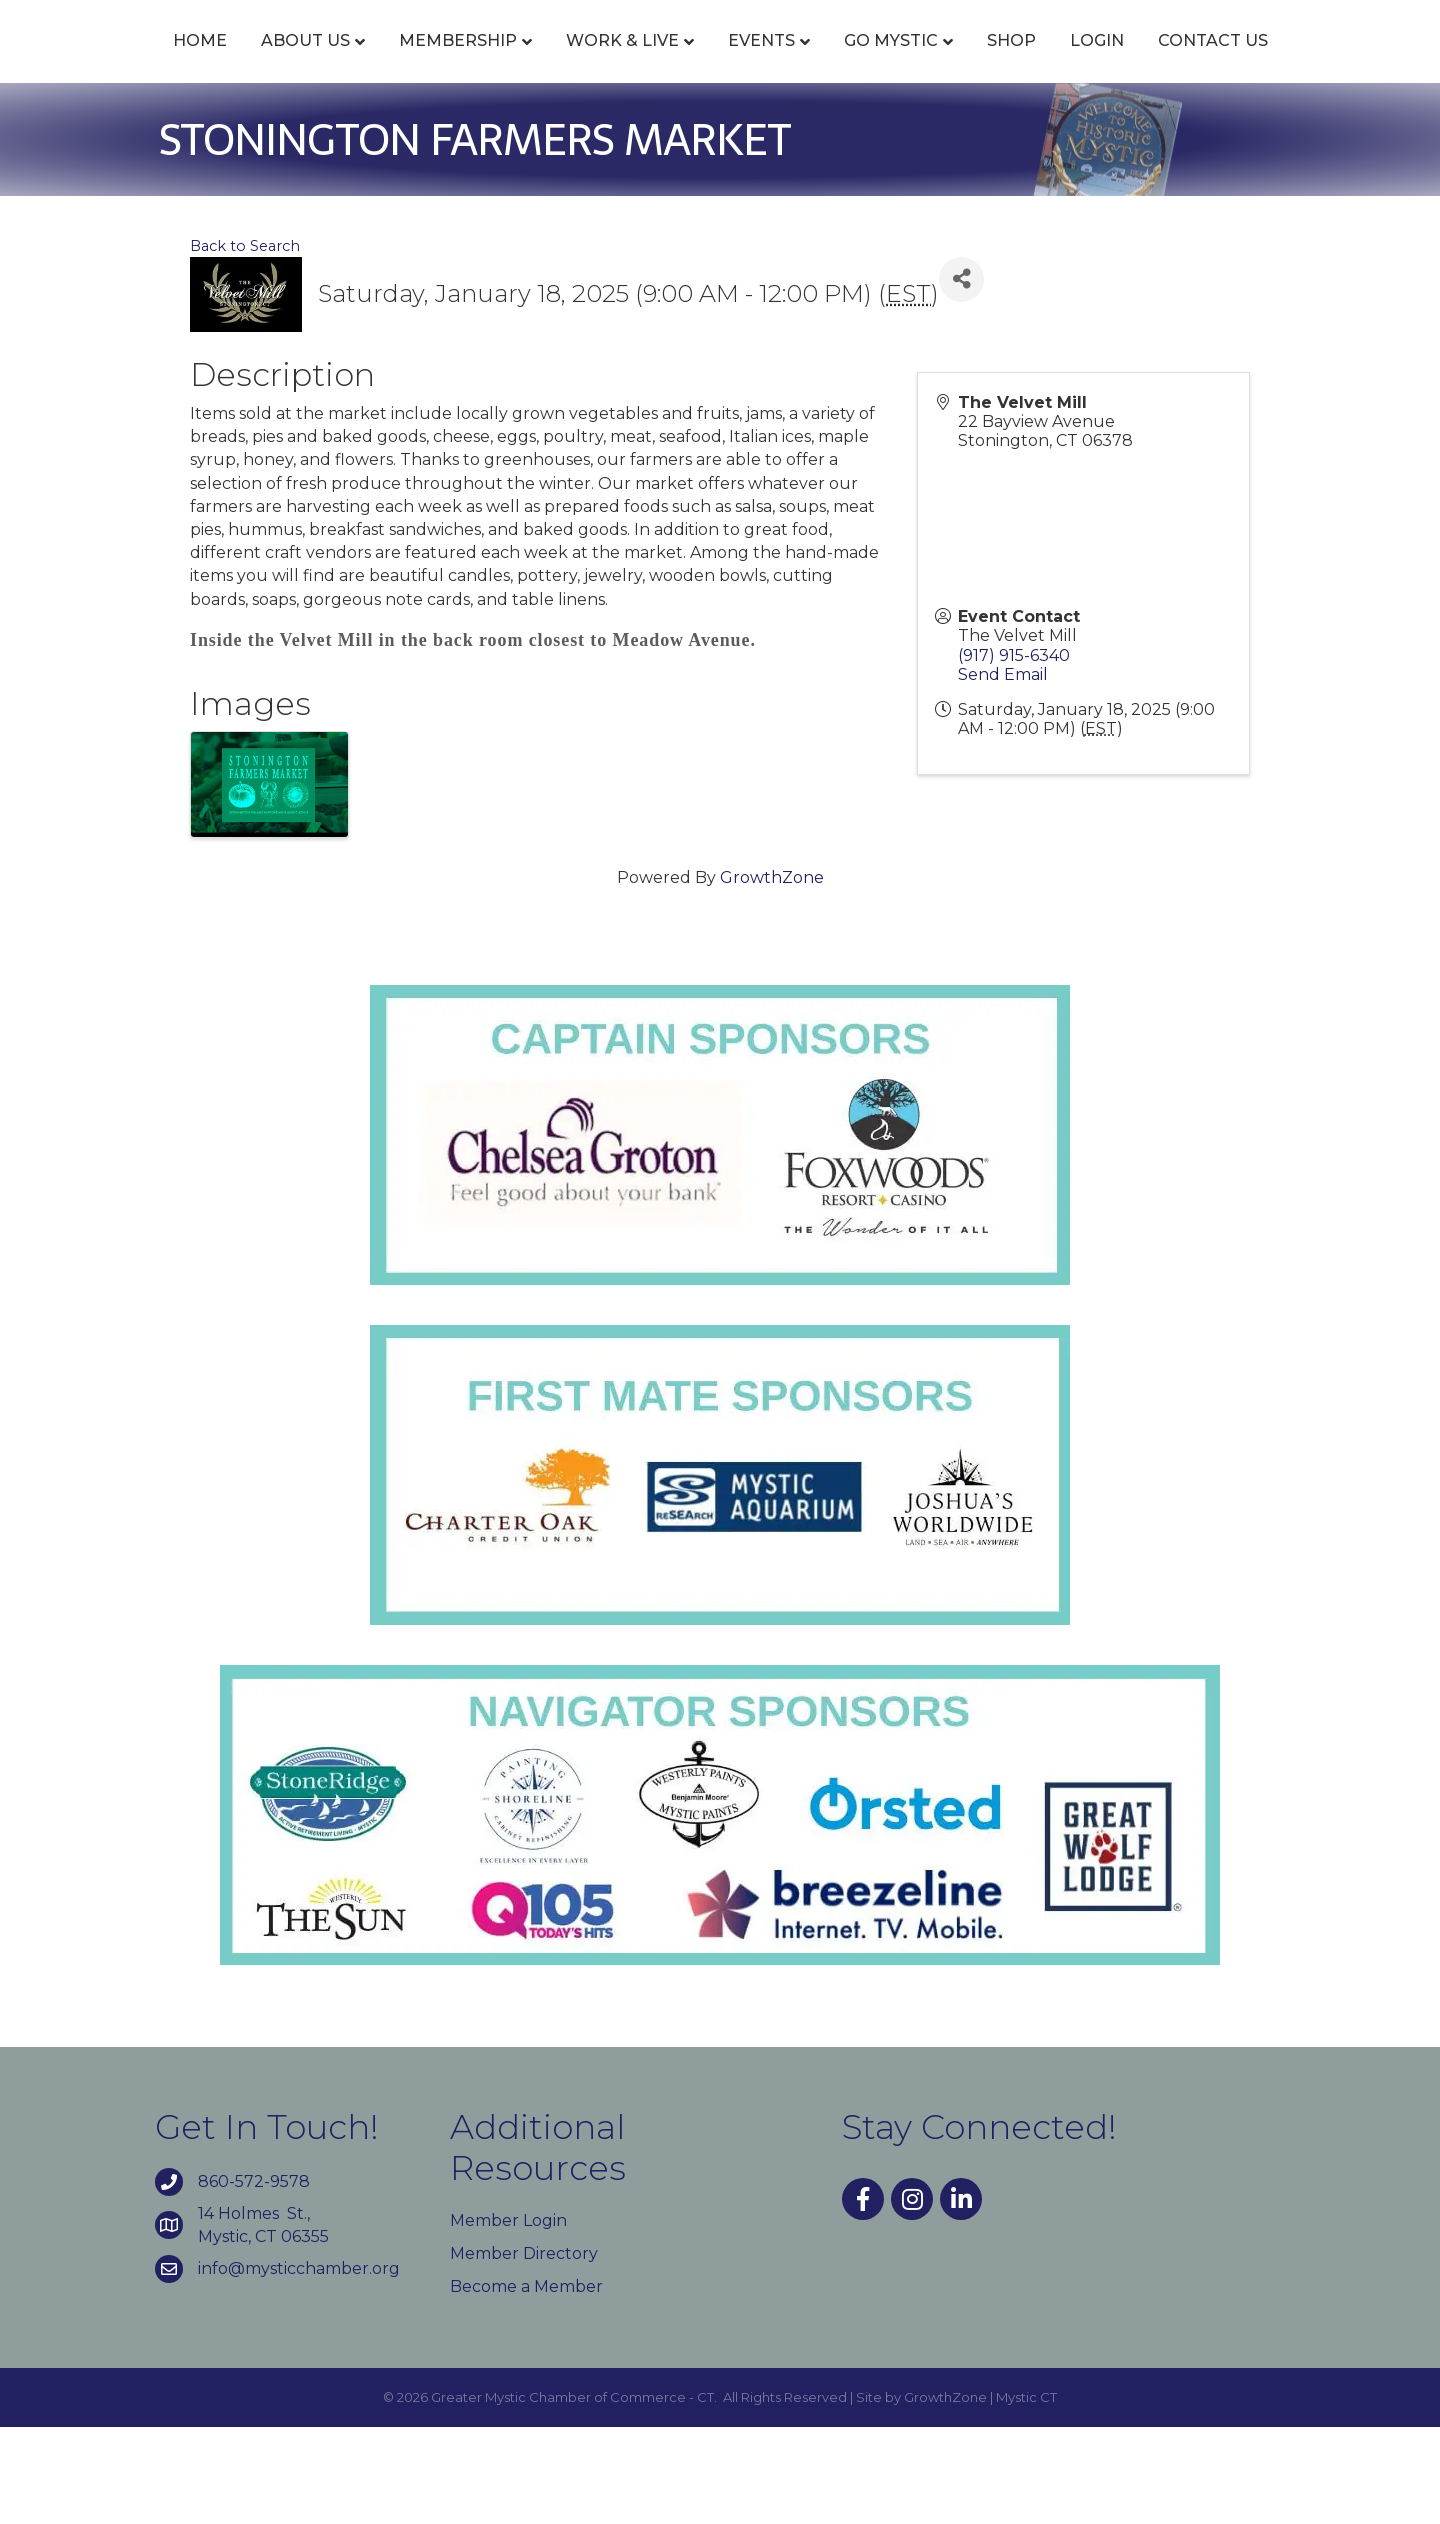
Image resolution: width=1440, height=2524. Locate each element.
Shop (1198, 62)
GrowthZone (772, 973)
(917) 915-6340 (1014, 751)
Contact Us (720, 137)
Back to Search (245, 342)
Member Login (508, 2316)
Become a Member (526, 2383)
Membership (415, 62)
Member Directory (524, 2349)
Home (157, 62)
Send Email (1003, 770)
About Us (262, 62)
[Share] (961, 375)
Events (718, 62)
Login (1284, 62)
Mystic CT (1026, 2494)
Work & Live (579, 62)
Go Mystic (1078, 62)
